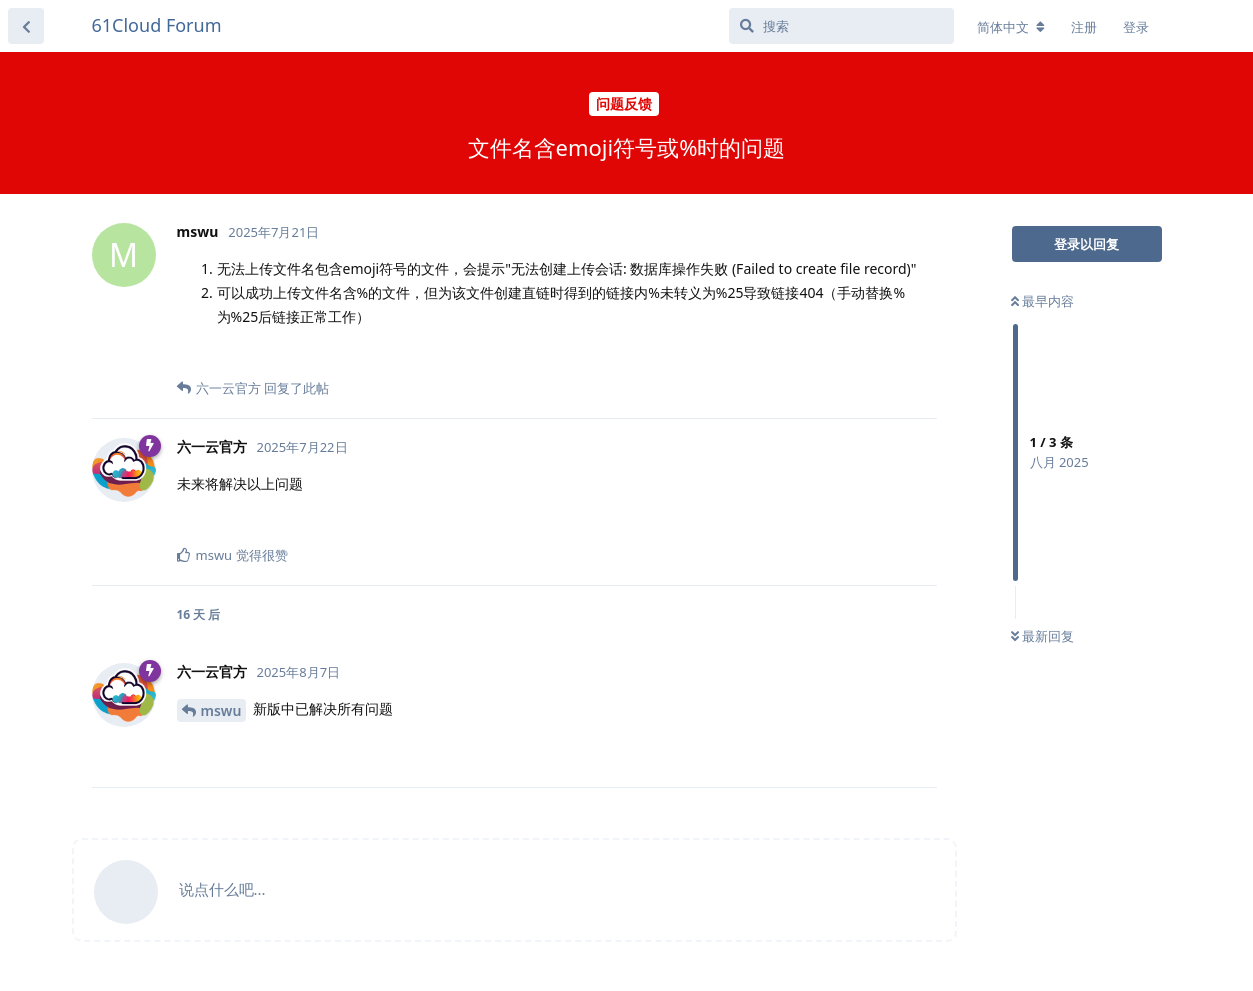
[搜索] (841, 26)
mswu (221, 710)
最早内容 (1042, 301)
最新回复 (1042, 636)
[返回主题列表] (26, 26)
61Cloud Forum (157, 25)
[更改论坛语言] (1011, 27)
